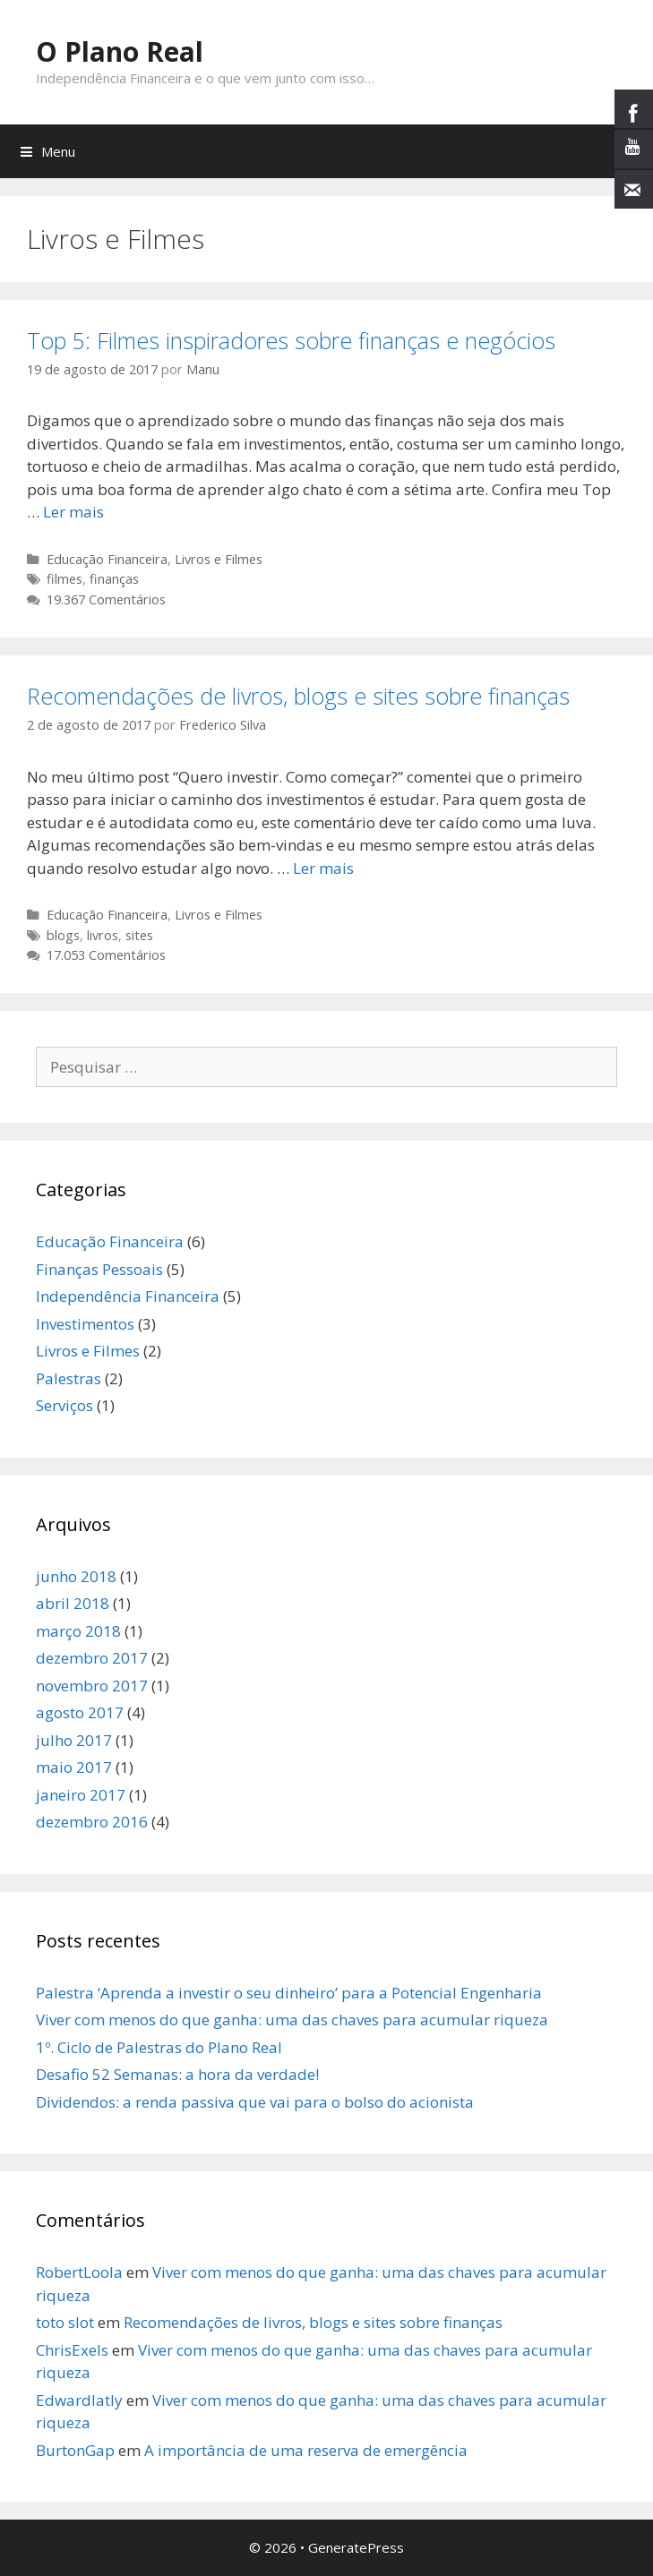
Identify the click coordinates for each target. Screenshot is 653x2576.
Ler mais (73, 511)
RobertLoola (79, 2272)
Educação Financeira (107, 559)
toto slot (65, 2322)
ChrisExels (72, 2350)
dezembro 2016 (92, 1821)
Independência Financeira (127, 1296)
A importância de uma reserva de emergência (306, 2450)
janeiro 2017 (80, 1794)
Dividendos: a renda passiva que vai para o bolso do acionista (255, 2102)
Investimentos (85, 1324)
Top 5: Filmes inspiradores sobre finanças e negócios (291, 340)
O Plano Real (119, 51)
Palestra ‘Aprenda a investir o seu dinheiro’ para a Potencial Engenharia (289, 1992)
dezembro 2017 (92, 1657)
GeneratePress (356, 2547)
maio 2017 (74, 1767)
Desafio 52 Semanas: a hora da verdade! (177, 2074)
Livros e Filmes (218, 559)
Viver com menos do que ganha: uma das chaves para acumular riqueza (292, 2019)
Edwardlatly (79, 2400)
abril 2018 (72, 1603)
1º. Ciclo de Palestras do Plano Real (159, 2047)
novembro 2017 (92, 1685)
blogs (63, 935)
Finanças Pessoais (99, 1269)
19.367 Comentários (106, 599)
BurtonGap (75, 2450)
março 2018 (78, 1631)
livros (102, 935)
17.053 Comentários (106, 954)
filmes (64, 578)
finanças (114, 578)
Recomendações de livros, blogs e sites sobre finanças (298, 695)
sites (139, 935)
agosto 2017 (80, 1712)
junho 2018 (76, 1576)
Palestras (68, 1378)
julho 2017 (74, 1740)
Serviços (64, 1405)
